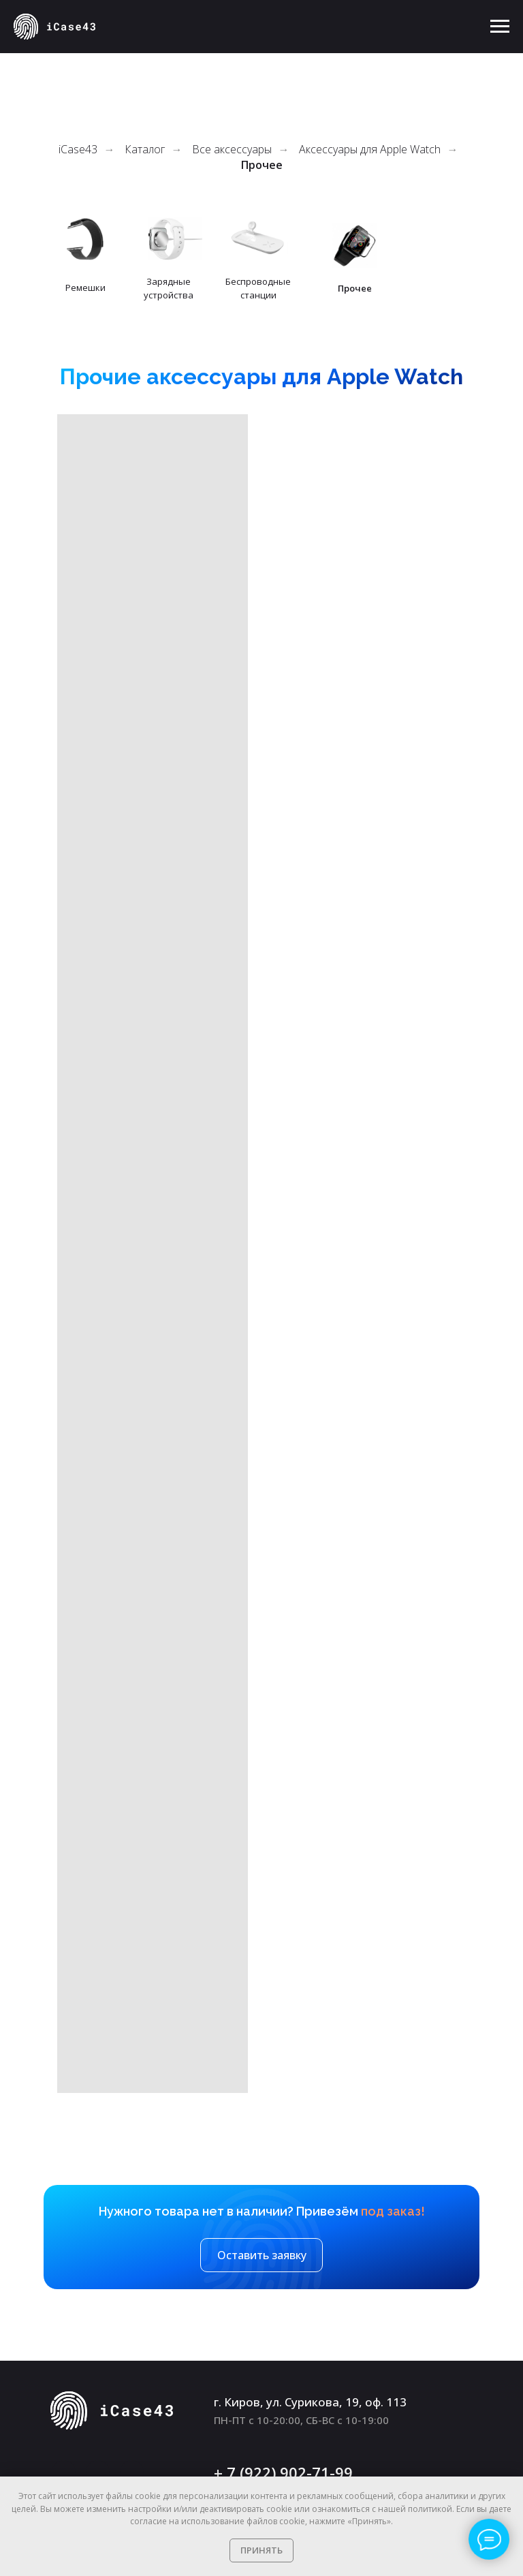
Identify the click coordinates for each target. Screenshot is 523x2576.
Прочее (262, 165)
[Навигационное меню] (499, 26)
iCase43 (78, 149)
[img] (258, 239)
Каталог (145, 149)
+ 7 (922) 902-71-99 (283, 2472)
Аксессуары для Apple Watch (370, 149)
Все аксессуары (232, 149)
